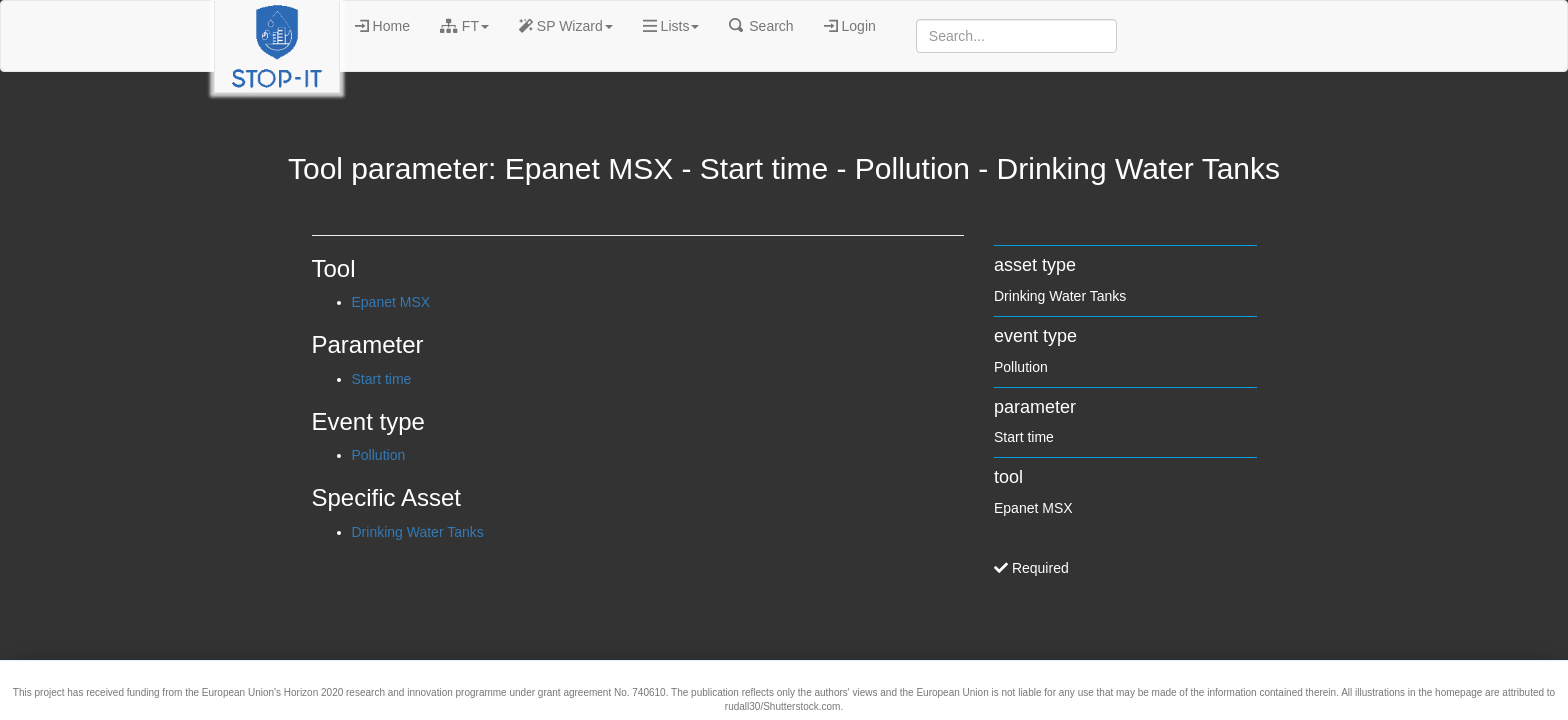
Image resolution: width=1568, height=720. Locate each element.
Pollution (379, 455)
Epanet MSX (391, 302)
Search (761, 26)
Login (850, 26)
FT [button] (464, 26)
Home (382, 26)
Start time (382, 379)
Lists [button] (671, 26)
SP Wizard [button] (566, 26)
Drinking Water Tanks (418, 532)
